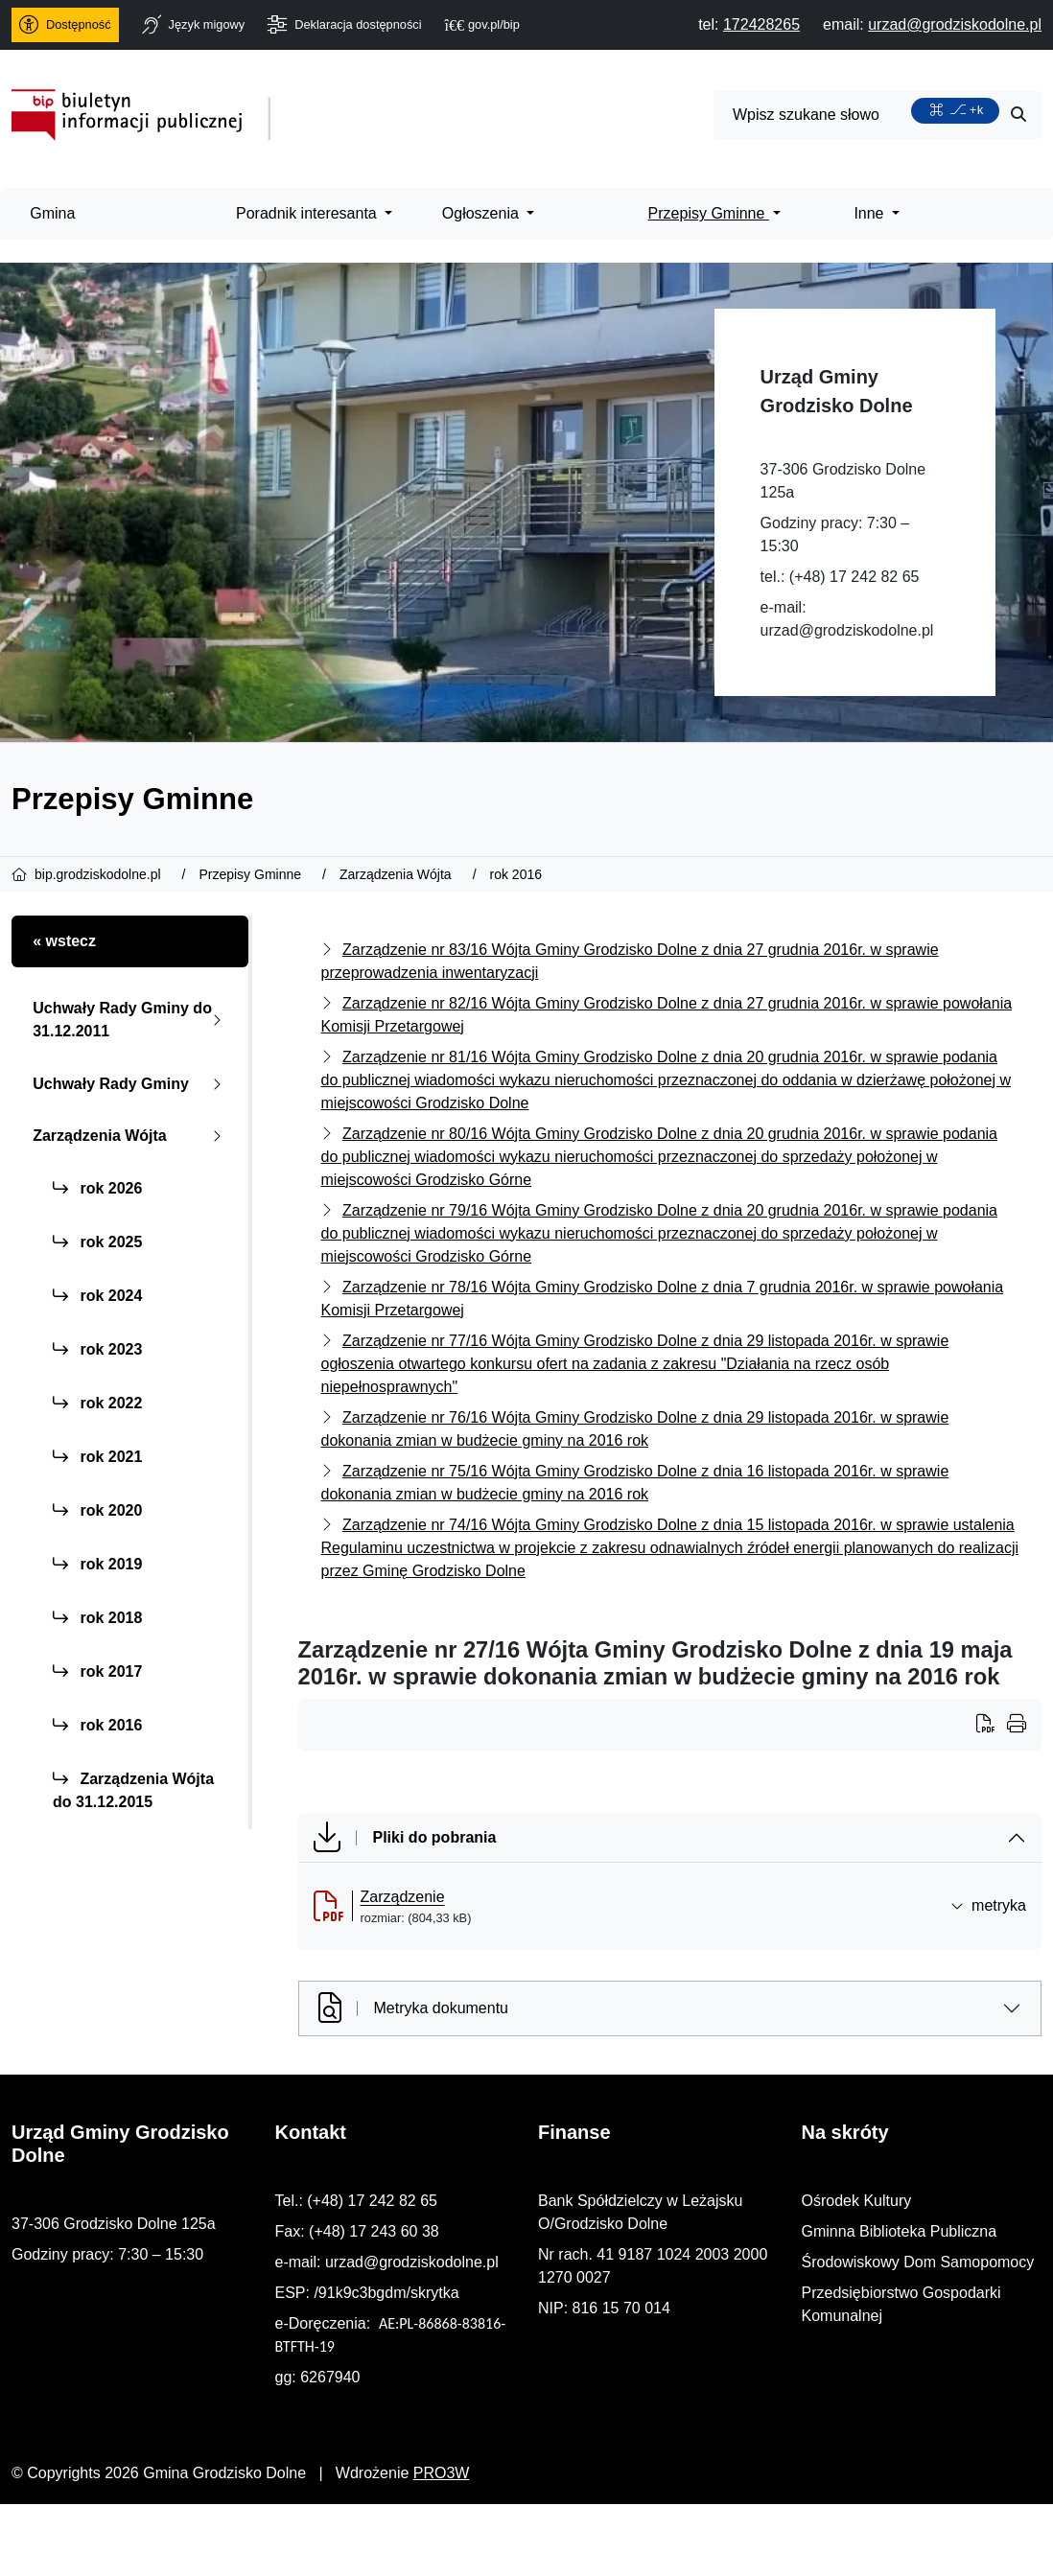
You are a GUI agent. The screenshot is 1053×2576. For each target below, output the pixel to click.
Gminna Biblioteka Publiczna (899, 2231)
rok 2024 (97, 1296)
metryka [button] (988, 1905)
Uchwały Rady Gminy (131, 1084)
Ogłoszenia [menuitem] (483, 213)
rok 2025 (97, 1242)
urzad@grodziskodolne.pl (847, 630)
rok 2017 (97, 1671)
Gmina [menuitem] (52, 213)
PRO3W (441, 2473)
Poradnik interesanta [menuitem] (308, 213)
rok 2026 (97, 1188)
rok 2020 (97, 1510)
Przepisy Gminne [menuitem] (708, 213)
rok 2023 (97, 1349)
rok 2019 (97, 1564)
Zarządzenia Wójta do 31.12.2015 (133, 1790)
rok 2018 (97, 1618)
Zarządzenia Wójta (131, 1135)
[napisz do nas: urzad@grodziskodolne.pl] (954, 24)
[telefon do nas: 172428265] (761, 24)
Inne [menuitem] (871, 213)
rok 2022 (97, 1403)
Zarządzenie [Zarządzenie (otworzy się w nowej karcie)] (403, 1897)
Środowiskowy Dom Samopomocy (918, 2262)
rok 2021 (97, 1457)
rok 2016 (97, 1725)
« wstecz (64, 941)
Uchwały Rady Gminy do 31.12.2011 (131, 1019)
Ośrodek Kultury (857, 2201)
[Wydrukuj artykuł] (991, 1725)
